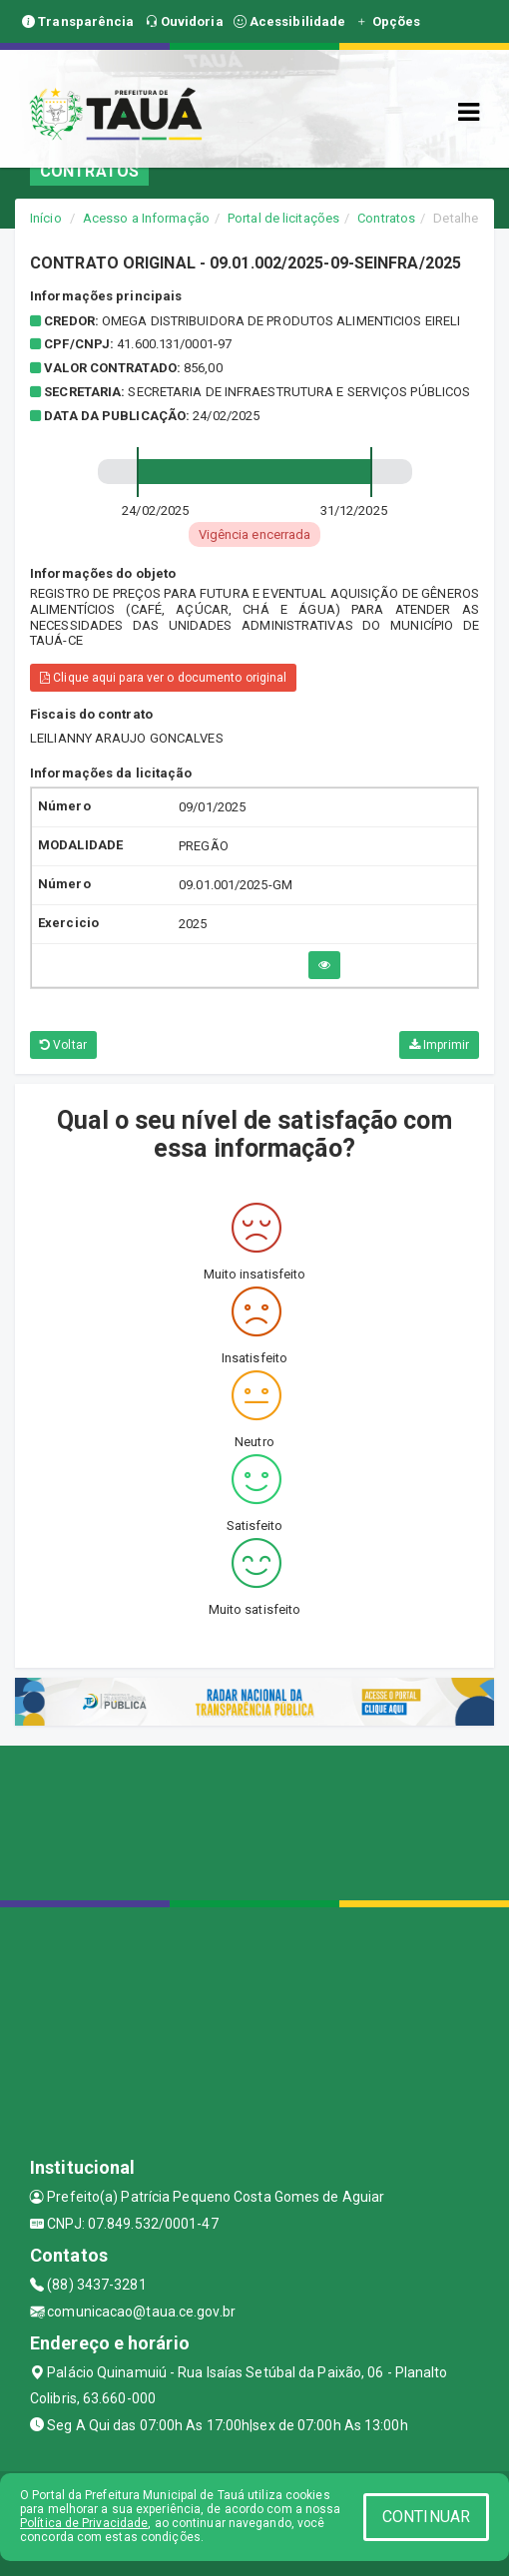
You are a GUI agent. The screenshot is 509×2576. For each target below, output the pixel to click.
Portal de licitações (283, 218)
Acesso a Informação (146, 218)
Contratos (386, 218)
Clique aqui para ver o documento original (163, 678)
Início (46, 218)
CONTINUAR (426, 2516)
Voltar (63, 1045)
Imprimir (439, 1045)
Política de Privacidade (84, 2523)
